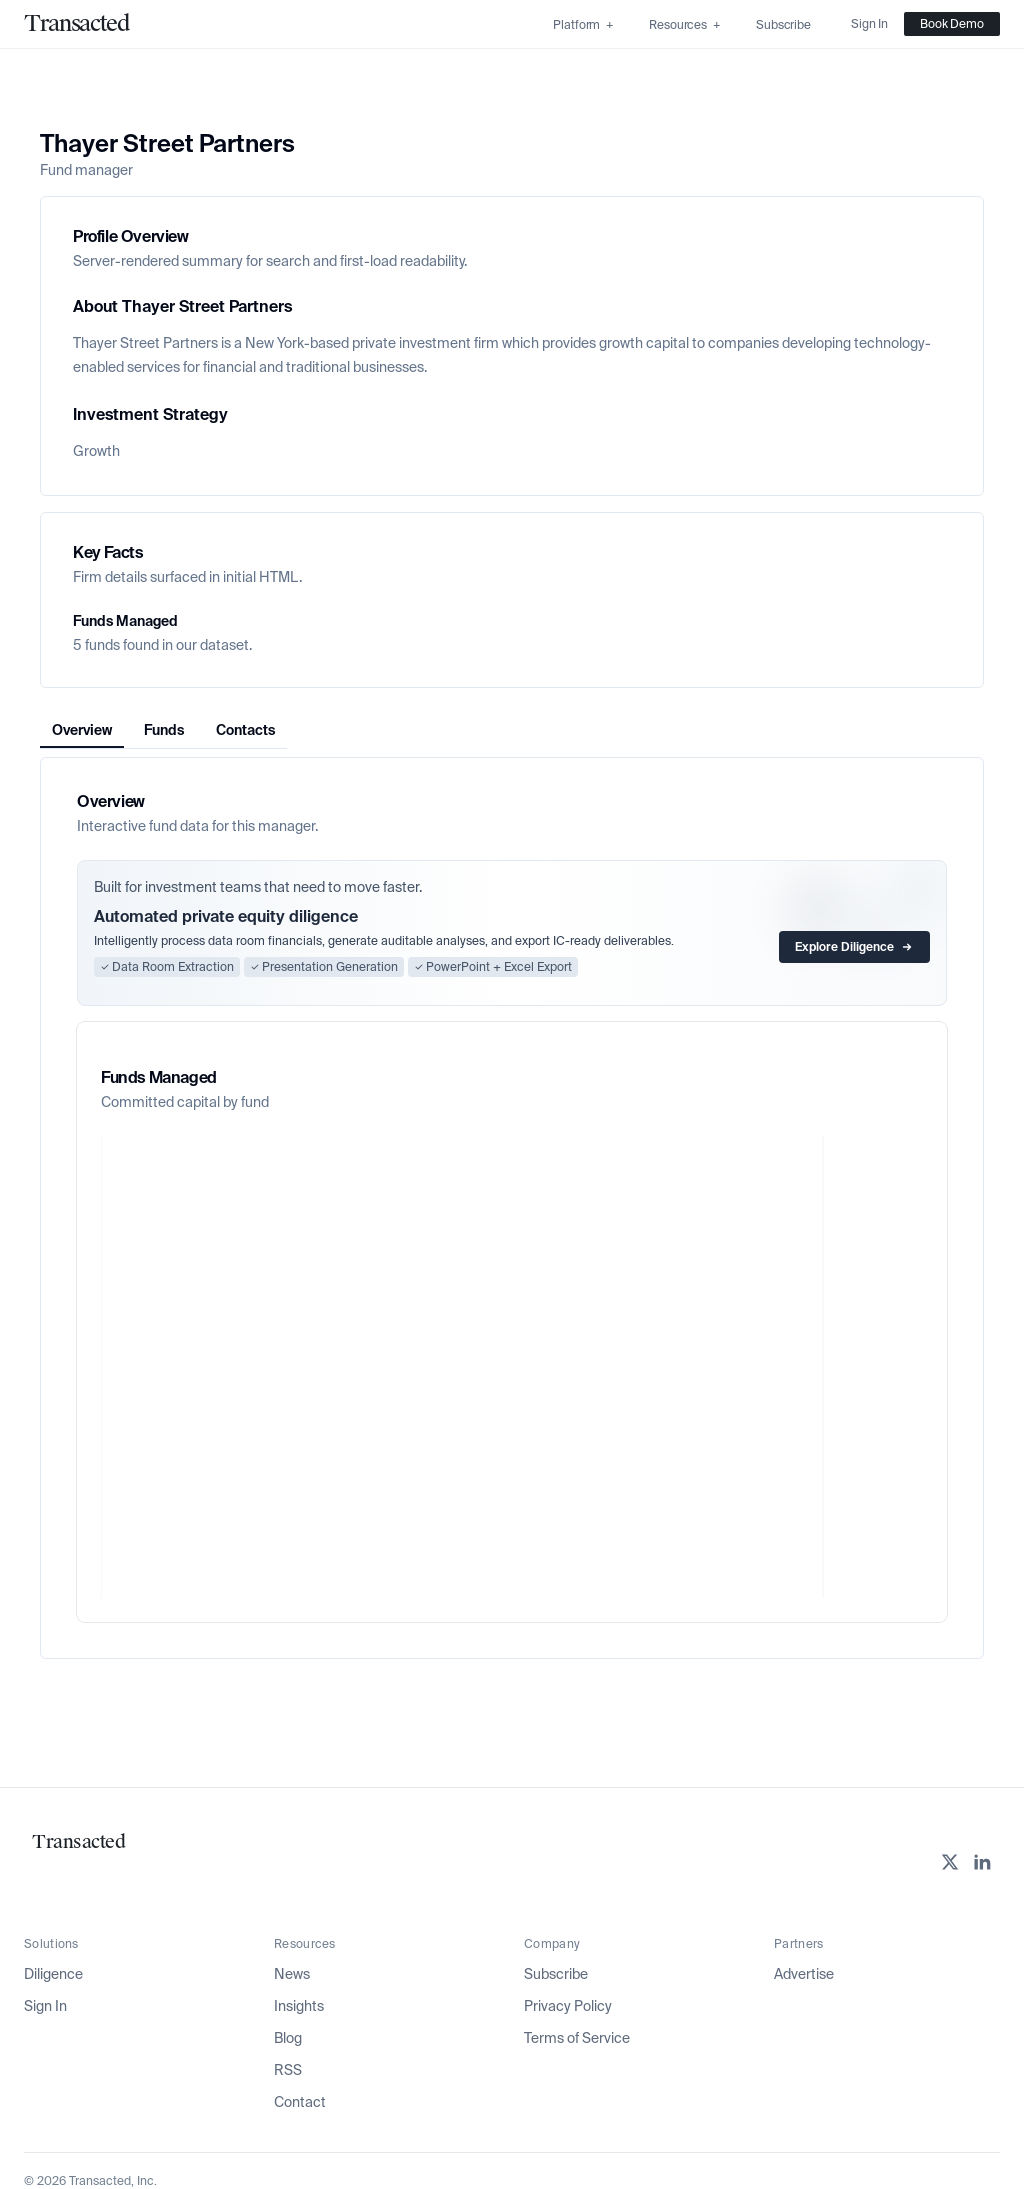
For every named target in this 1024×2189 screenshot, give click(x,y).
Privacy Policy (568, 2006)
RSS (288, 2070)
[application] (512, 1367)
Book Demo (952, 24)
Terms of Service (577, 2038)
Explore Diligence (854, 947)
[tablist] (163, 730)
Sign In (45, 2006)
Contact (300, 2102)
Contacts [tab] (245, 730)
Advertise (804, 1974)
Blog (288, 2038)
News (292, 1974)
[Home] (76, 24)
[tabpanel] (512, 1208)
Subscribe (556, 1974)
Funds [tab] (164, 730)
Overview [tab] (82, 730)
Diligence (53, 1974)
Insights (299, 2006)
